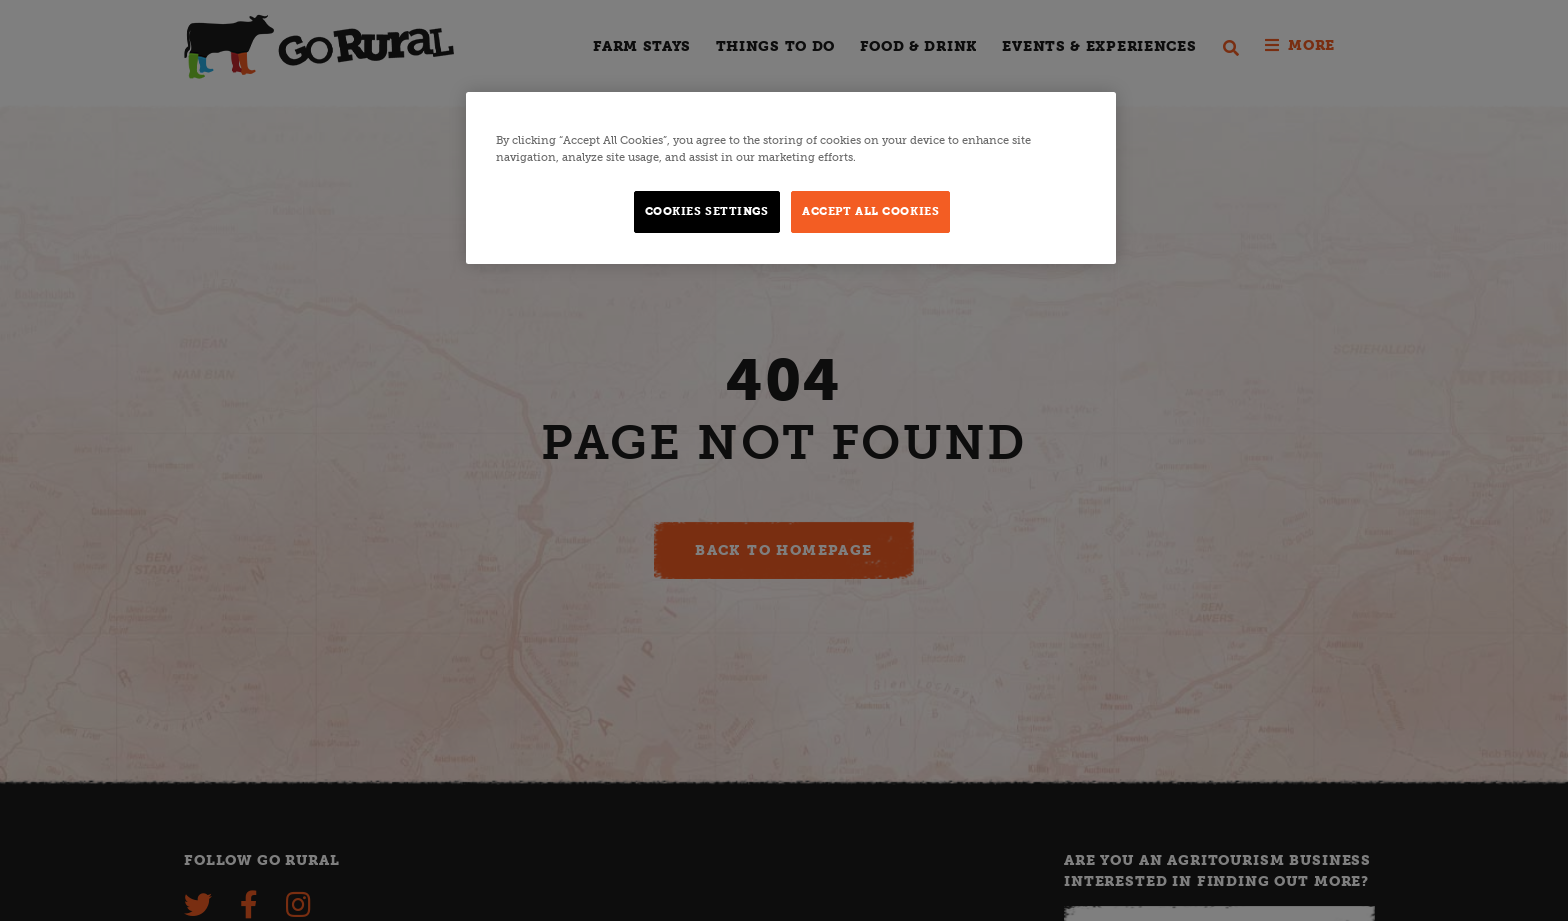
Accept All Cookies (870, 211)
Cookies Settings (707, 211)
